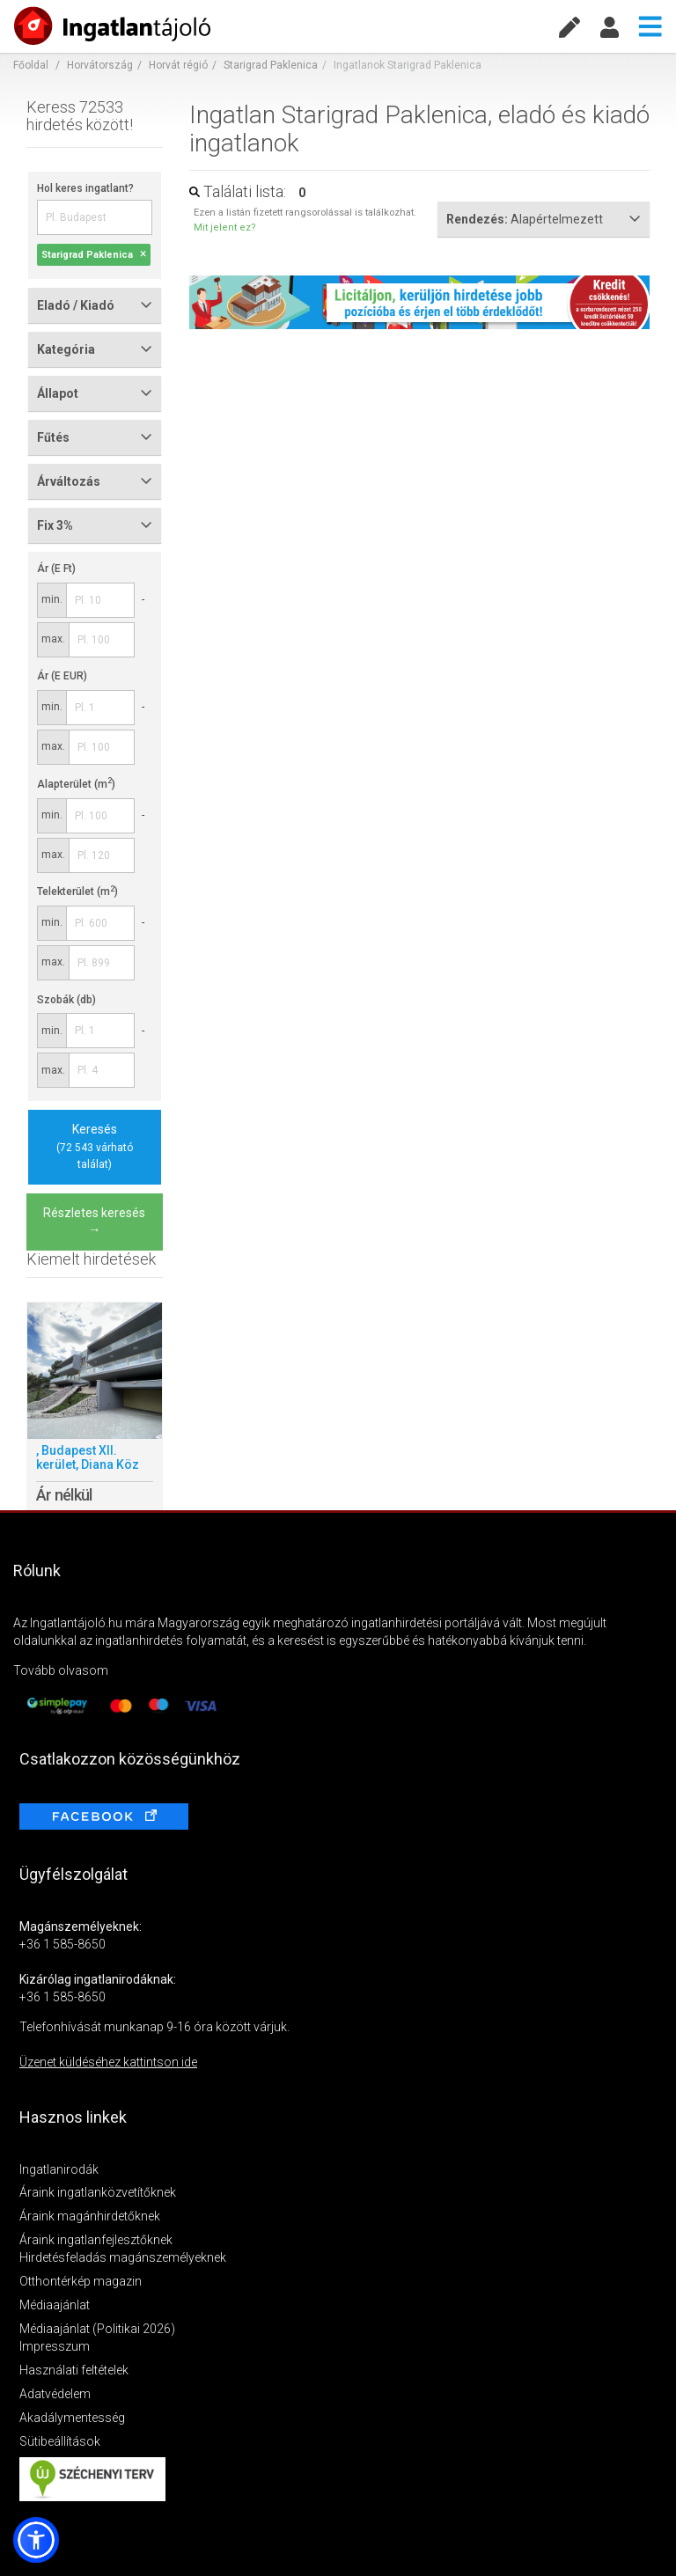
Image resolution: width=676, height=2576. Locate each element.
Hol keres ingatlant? (85, 188)
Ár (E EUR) (62, 676)
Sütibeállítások (59, 2441)
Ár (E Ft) (56, 568)
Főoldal (30, 65)
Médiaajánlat (54, 2305)
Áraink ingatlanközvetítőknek (97, 2192)
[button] (36, 2539)
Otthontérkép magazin (80, 2281)
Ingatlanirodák (59, 2169)
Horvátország (100, 65)
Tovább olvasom (60, 1670)
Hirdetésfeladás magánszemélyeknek (122, 2257)
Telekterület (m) (77, 891)
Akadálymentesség (72, 2418)
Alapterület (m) (76, 784)
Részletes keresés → (94, 1221)
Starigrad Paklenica (271, 65)
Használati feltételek (74, 2370)
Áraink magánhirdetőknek (89, 2216)
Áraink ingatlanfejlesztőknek (96, 2240)
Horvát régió (178, 65)
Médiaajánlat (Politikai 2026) (97, 2329)
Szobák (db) (66, 1000)
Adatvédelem (55, 2394)
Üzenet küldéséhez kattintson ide (108, 2062)
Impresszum (54, 2346)
